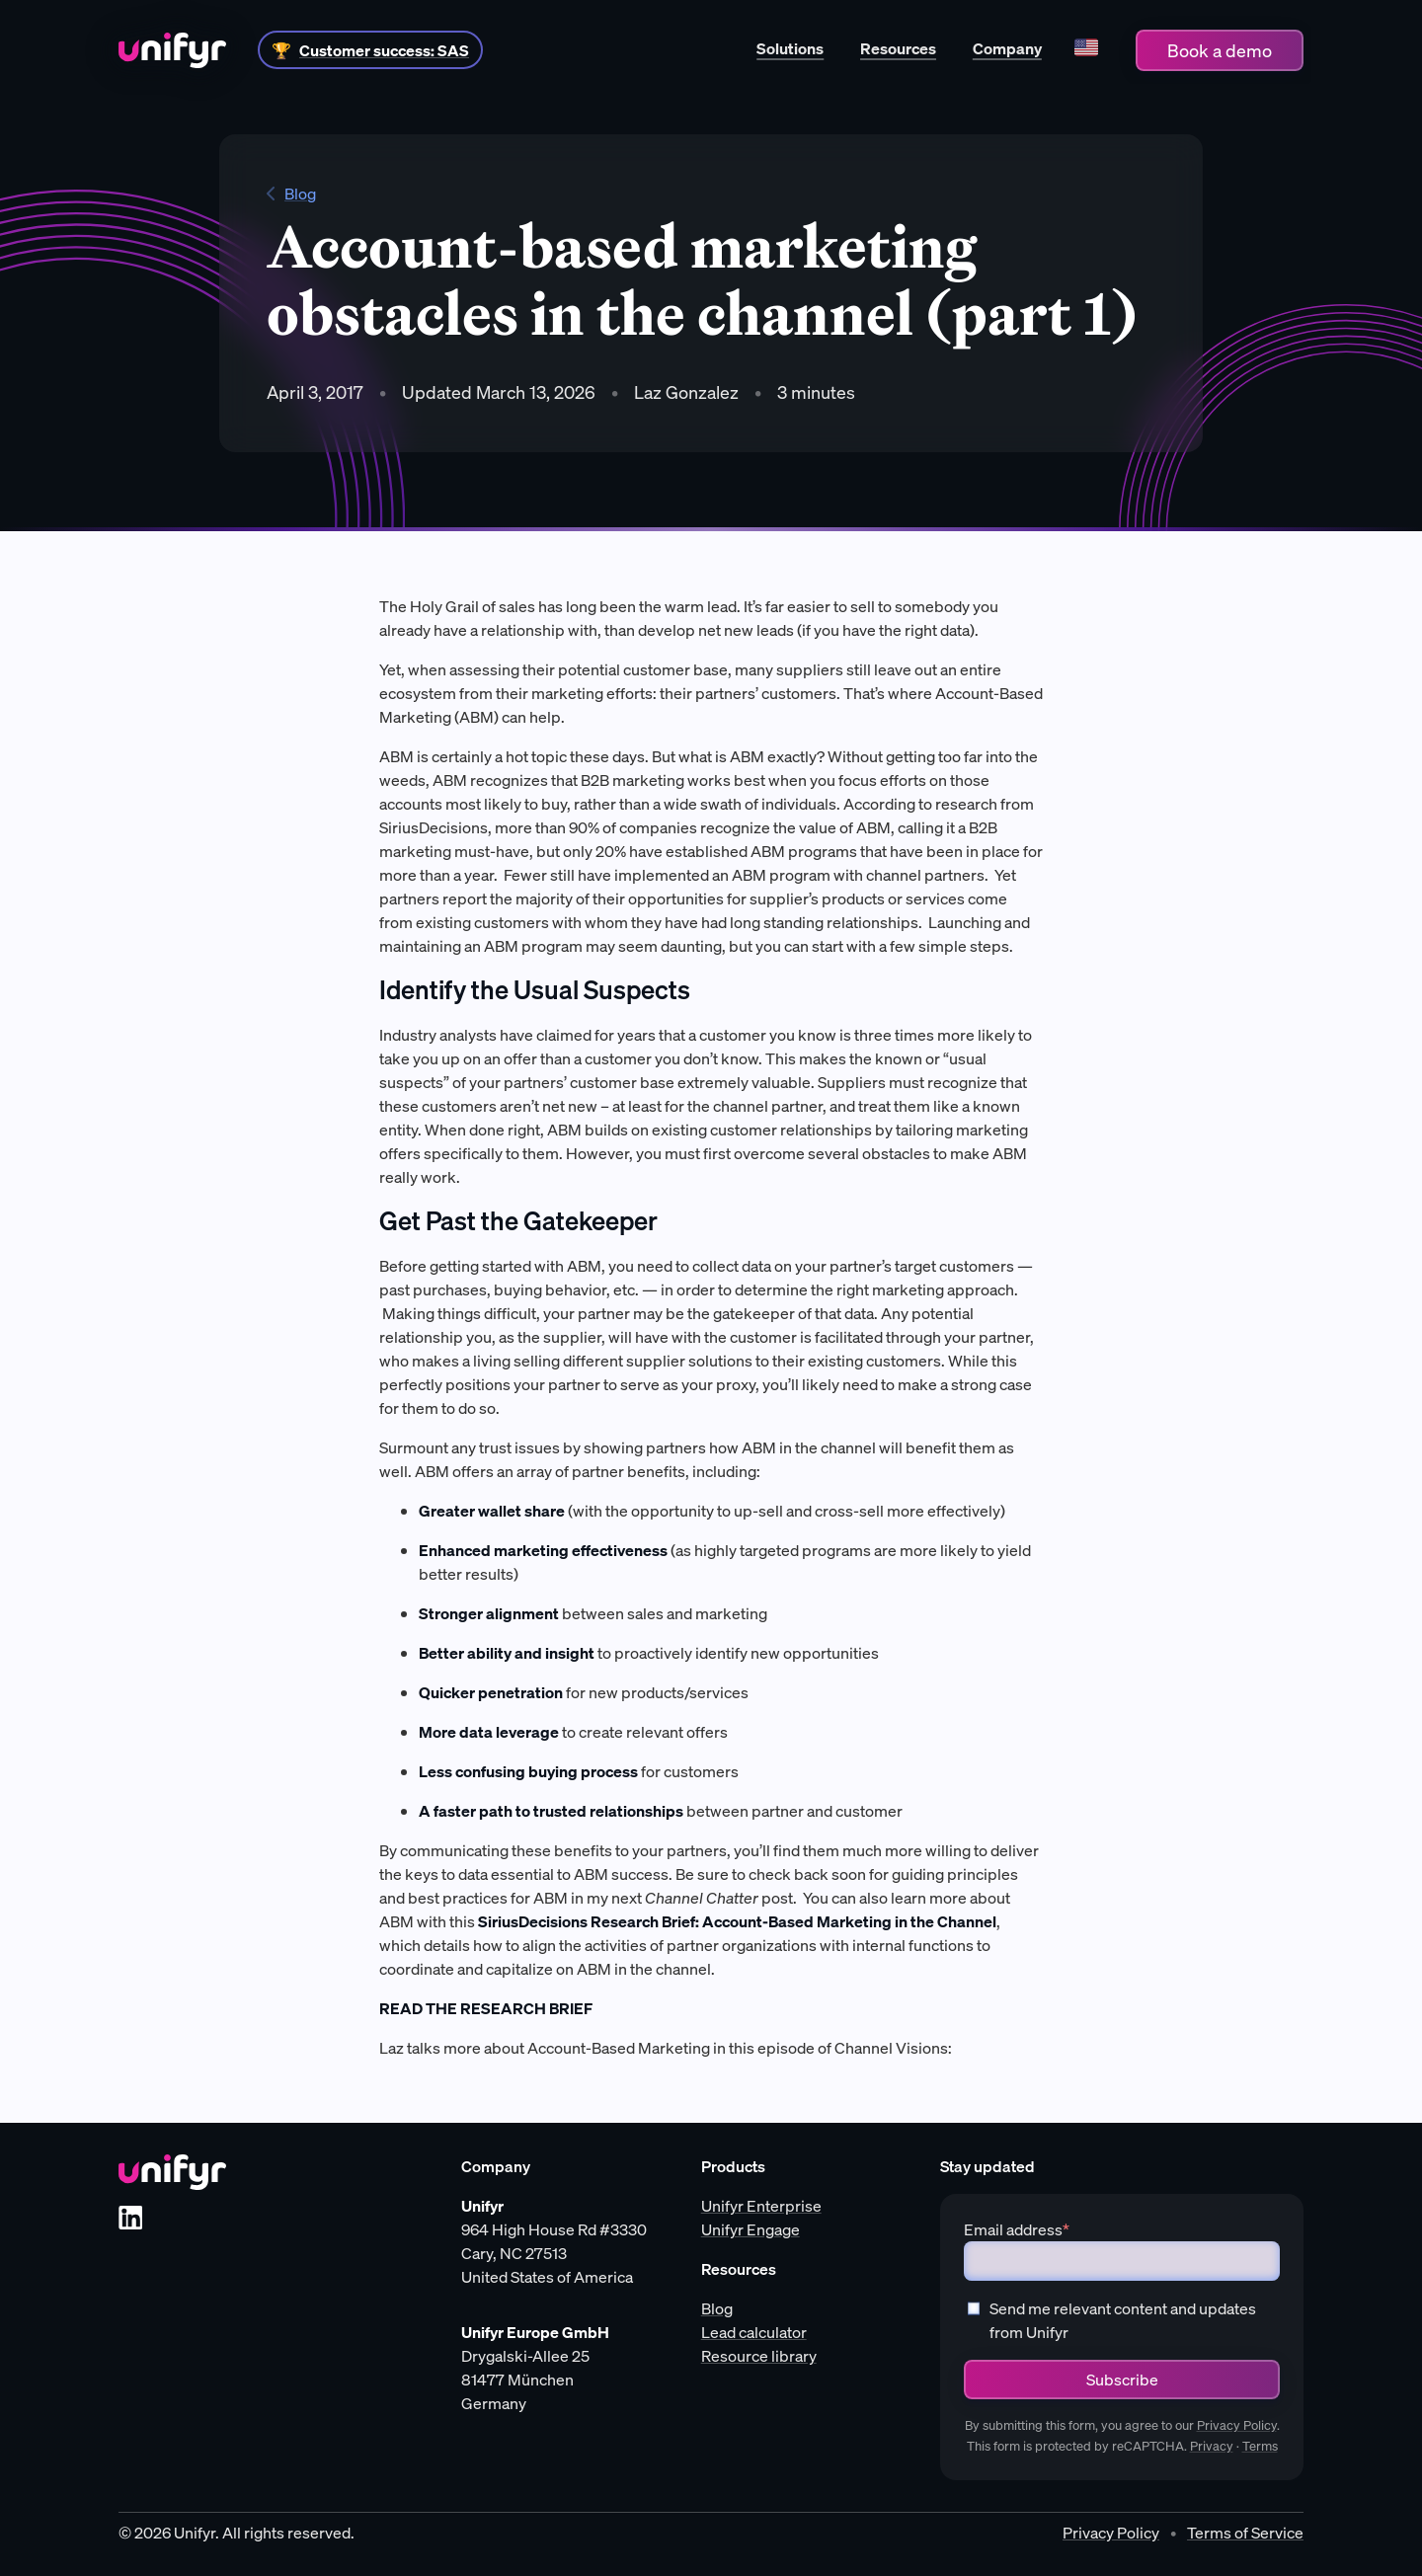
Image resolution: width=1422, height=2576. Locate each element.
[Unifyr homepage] (172, 2172)
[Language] (1086, 50)
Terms (1260, 2446)
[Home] (172, 50)
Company (1007, 48)
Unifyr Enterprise (761, 2206)
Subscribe (1122, 2379)
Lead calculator (754, 2332)
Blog (291, 193)
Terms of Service (1245, 2532)
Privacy (1211, 2446)
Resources (898, 48)
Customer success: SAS (384, 50)
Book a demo (1219, 50)
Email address (1016, 2229)
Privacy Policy (1237, 2425)
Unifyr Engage (750, 2229)
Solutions (790, 48)
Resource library (759, 2356)
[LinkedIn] (130, 2217)
